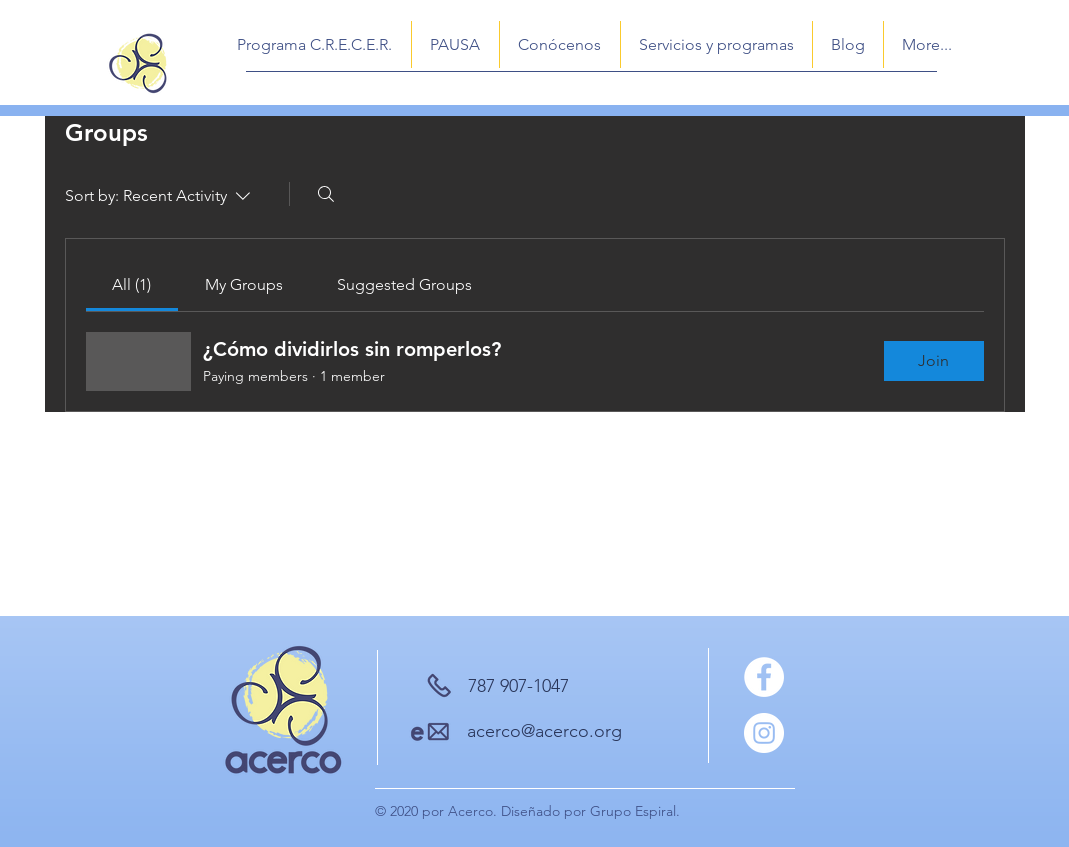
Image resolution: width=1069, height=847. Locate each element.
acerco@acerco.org (544, 731)
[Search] (326, 194)
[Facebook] (764, 677)
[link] (131, 284)
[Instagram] (764, 733)
